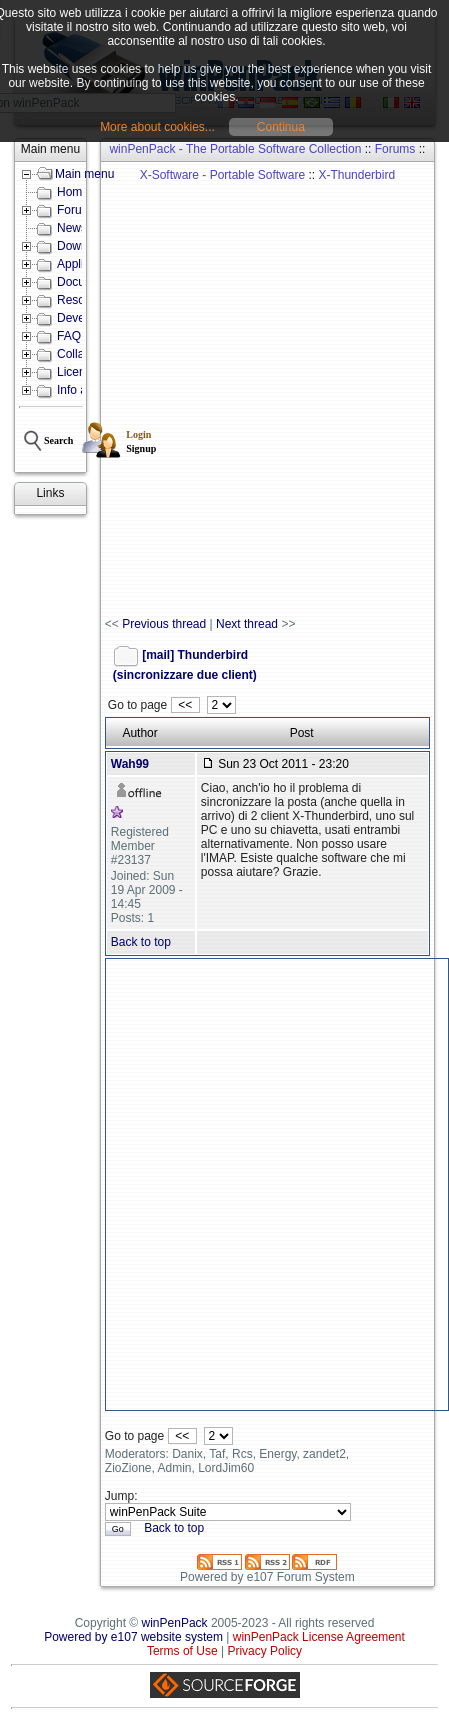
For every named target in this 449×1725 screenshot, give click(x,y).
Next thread (247, 624)
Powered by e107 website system (133, 1637)
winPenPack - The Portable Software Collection (235, 149)
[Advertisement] (224, 390)
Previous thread (164, 624)
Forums (395, 149)
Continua (281, 127)
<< (185, 705)
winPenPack (175, 1623)
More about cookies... (157, 127)
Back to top (141, 942)
